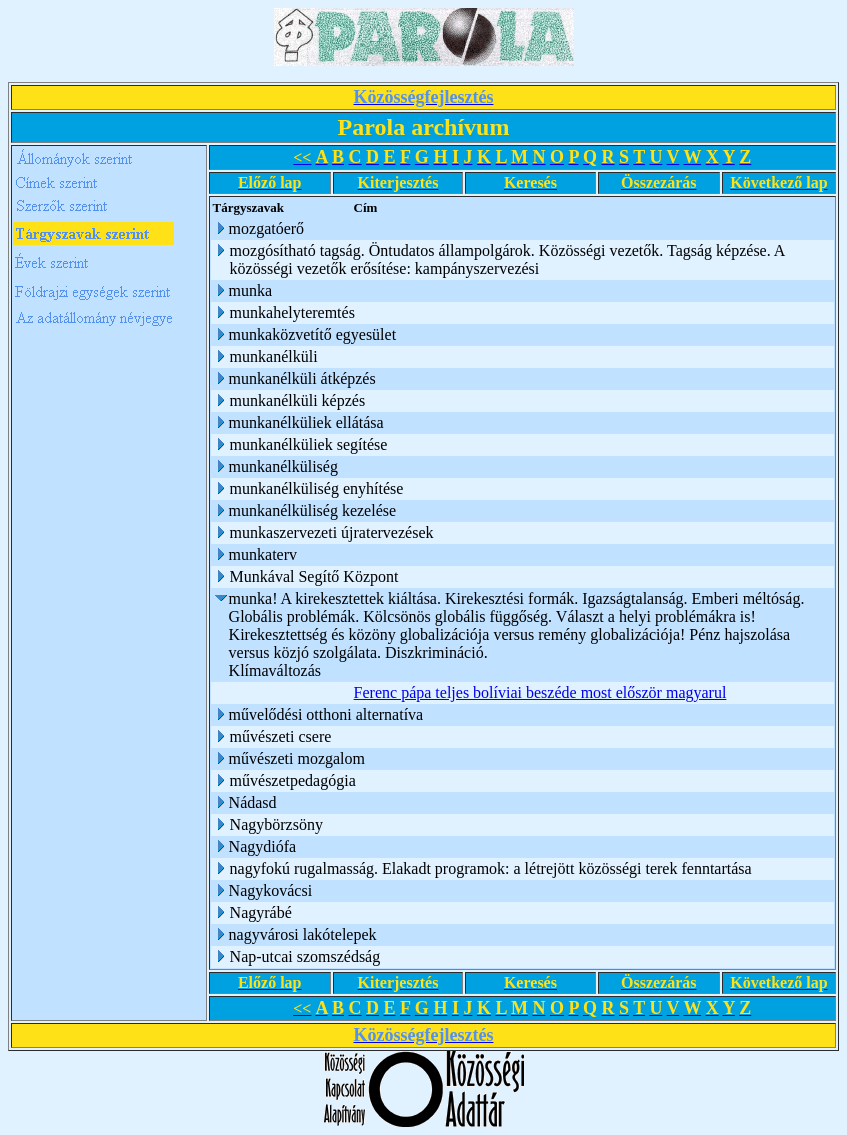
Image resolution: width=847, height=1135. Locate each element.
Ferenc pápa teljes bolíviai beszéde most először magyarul (539, 692)
